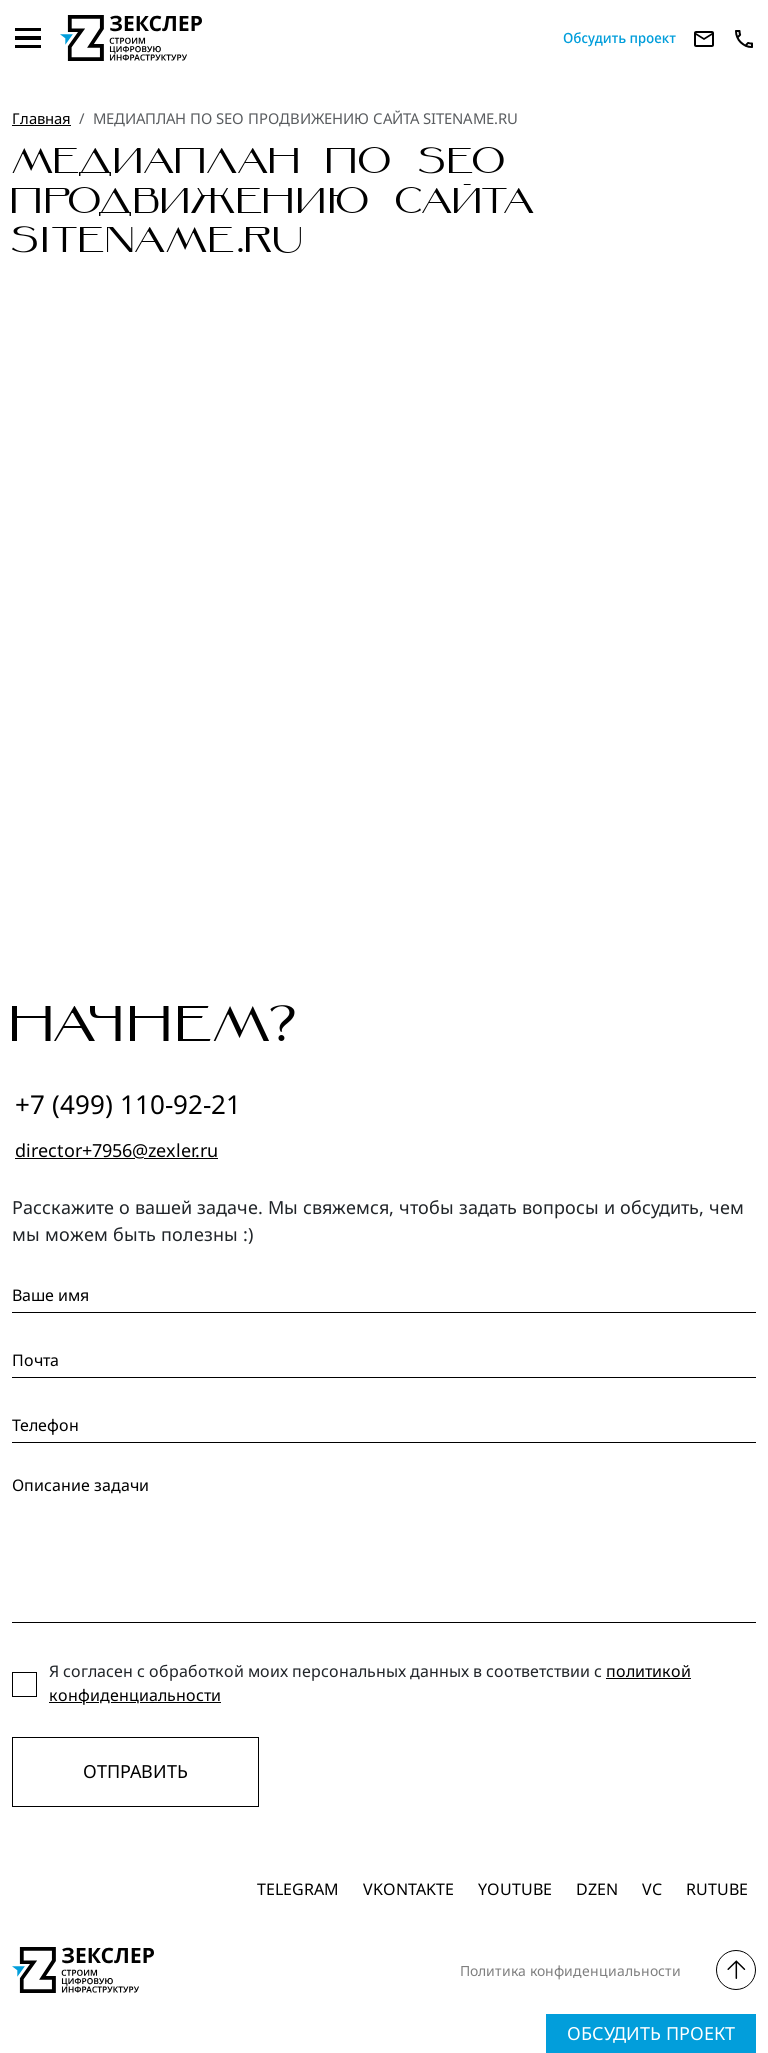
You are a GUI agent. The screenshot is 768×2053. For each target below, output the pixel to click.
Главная (41, 118)
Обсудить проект (651, 2033)
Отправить (135, 1771)
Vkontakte (408, 1889)
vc (652, 1889)
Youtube (515, 1889)
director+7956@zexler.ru (116, 1150)
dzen (597, 1889)
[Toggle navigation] (28, 38)
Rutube (717, 1889)
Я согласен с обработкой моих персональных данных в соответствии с (370, 1683)
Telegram (298, 1889)
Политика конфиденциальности (570, 1970)
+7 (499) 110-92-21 (128, 1104)
